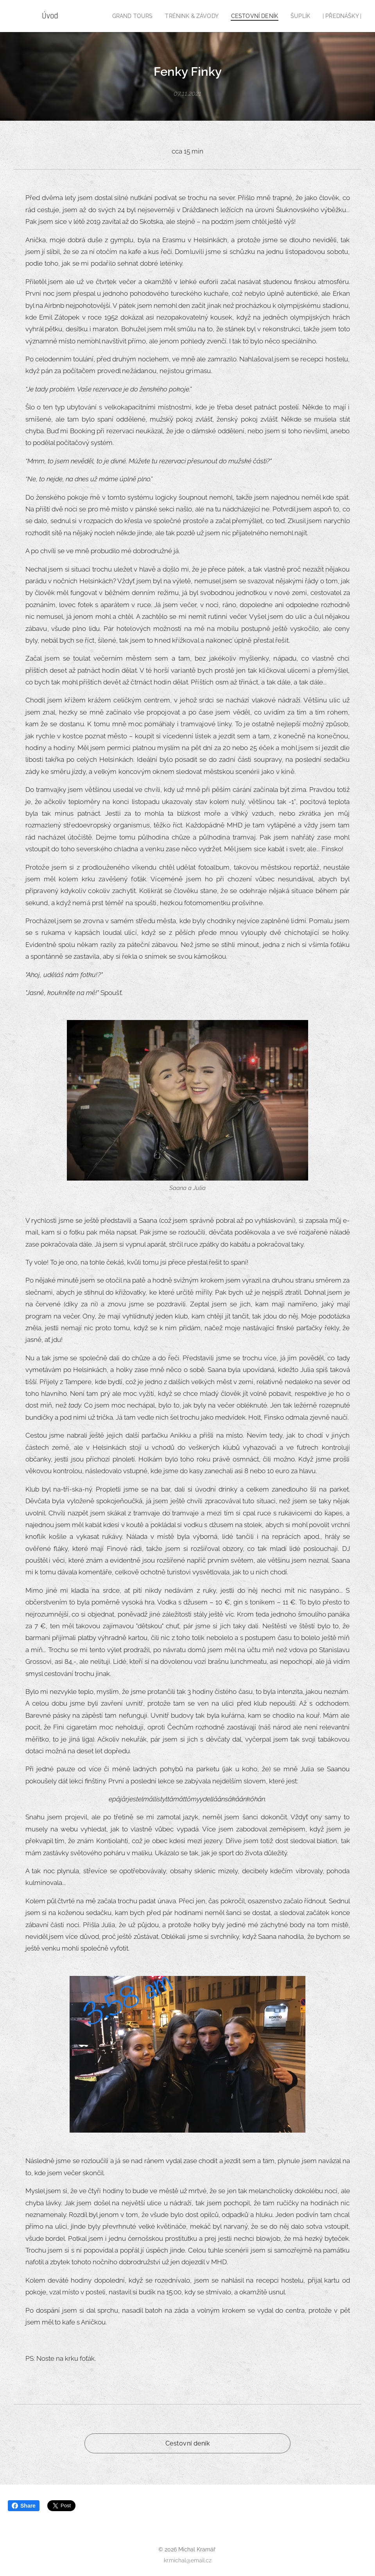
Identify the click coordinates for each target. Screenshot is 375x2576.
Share (24, 2506)
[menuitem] (141, 16)
